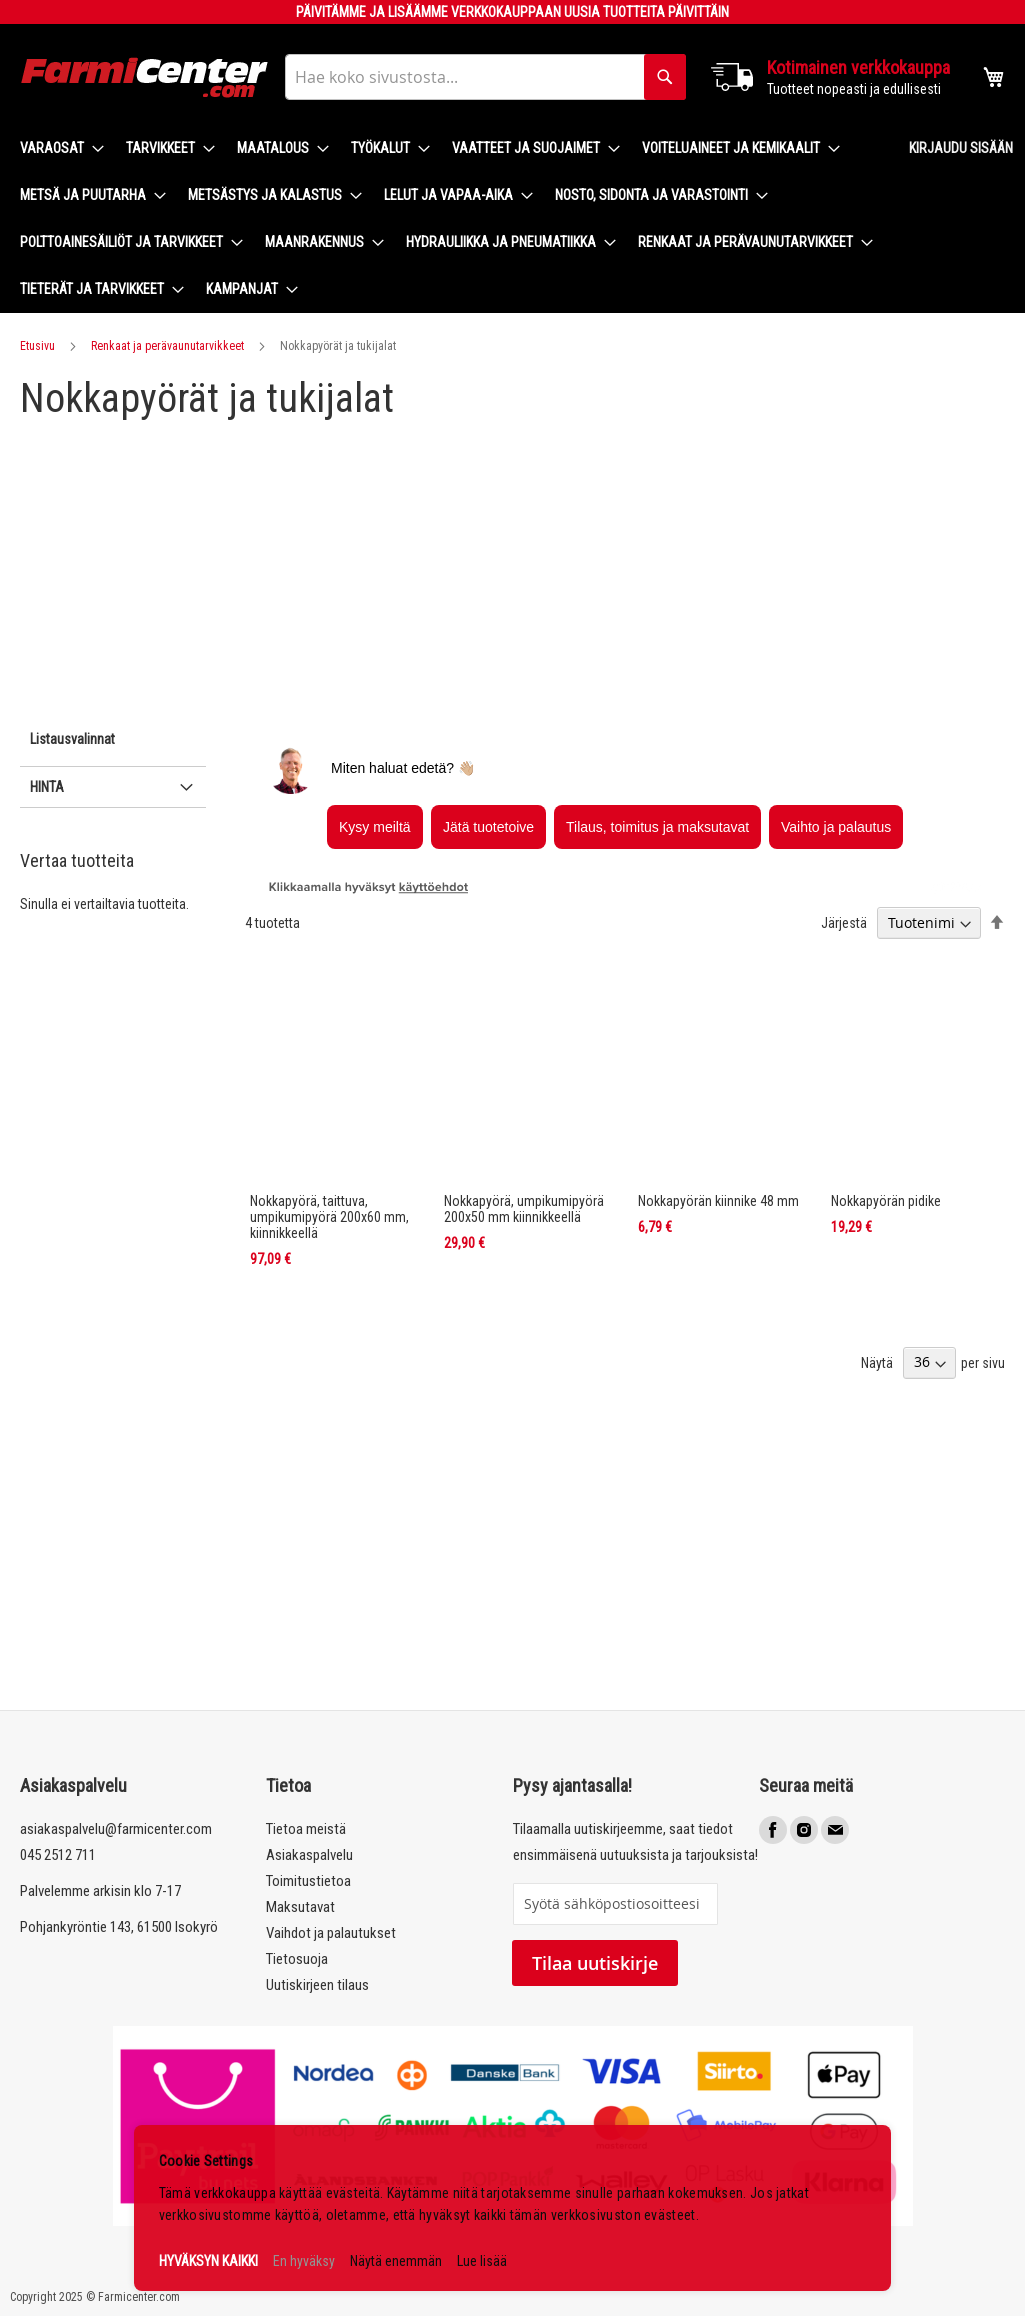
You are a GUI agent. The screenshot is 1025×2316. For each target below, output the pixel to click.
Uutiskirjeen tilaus (317, 1985)
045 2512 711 (58, 1855)
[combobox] (485, 77)
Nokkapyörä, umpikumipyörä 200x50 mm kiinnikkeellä (524, 1209)
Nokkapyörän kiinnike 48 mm (718, 1201)
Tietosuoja (297, 1959)
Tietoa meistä (306, 1829)
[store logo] (145, 77)
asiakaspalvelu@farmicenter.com (116, 1829)
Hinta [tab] (47, 787)
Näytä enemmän (396, 2261)
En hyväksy (304, 2261)
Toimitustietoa (308, 1881)
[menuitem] (56, 148)
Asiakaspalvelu (309, 1855)
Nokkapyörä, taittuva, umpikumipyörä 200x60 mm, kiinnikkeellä (329, 1217)
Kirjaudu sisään (961, 148)
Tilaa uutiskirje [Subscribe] (595, 1963)
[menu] (448, 219)
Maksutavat (300, 1907)
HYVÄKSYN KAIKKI (208, 2261)
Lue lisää (482, 2261)
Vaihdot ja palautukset (331, 1933)
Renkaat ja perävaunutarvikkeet (167, 346)
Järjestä (844, 923)
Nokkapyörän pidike (886, 1201)
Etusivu (37, 346)
